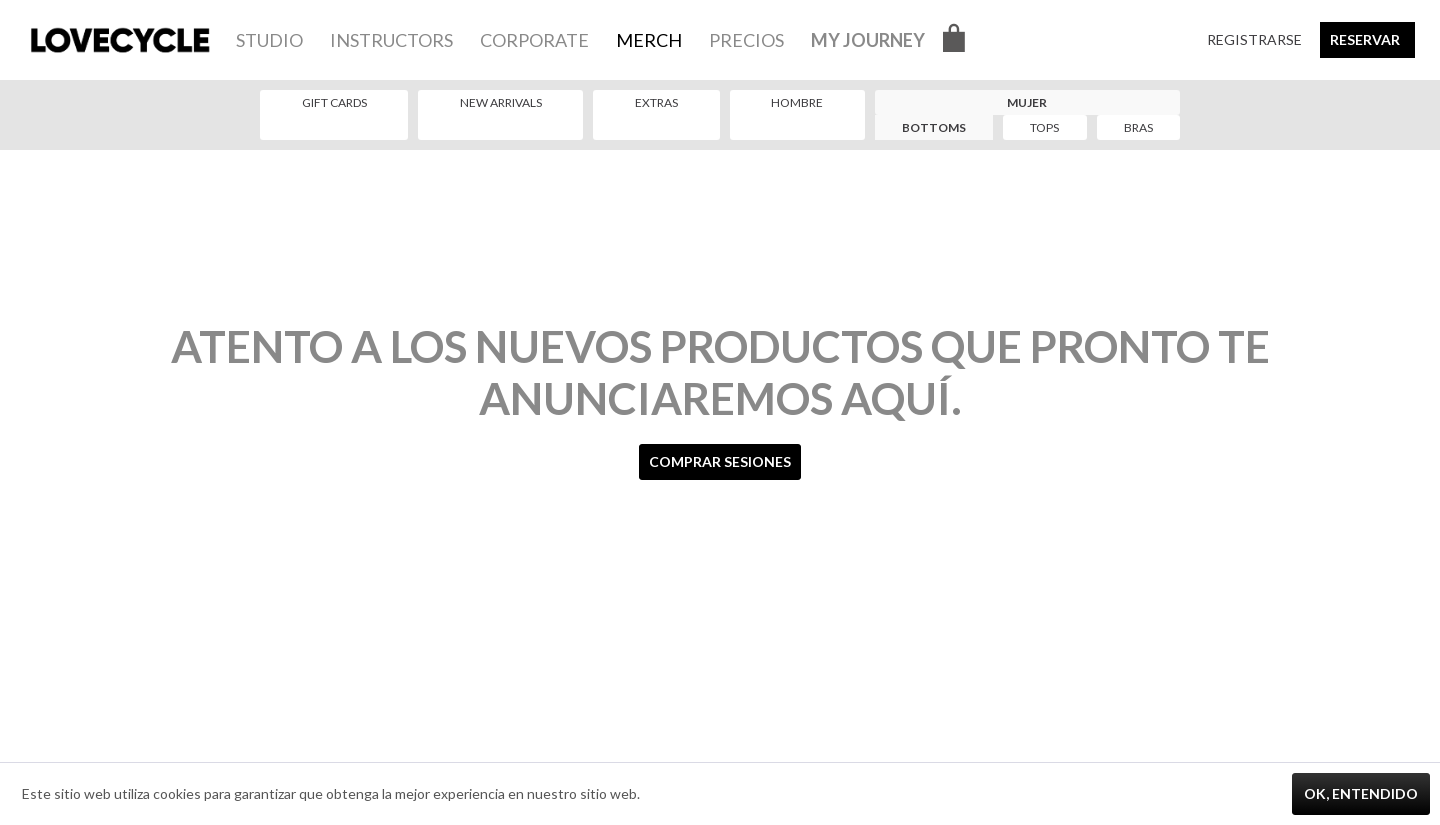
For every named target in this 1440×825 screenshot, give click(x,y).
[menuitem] (269, 40)
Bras (1138, 127)
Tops (1044, 127)
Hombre (797, 102)
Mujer (1027, 102)
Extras (656, 102)
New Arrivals (501, 102)
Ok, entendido (1361, 793)
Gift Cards (334, 102)
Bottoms (934, 127)
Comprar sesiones (720, 461)
